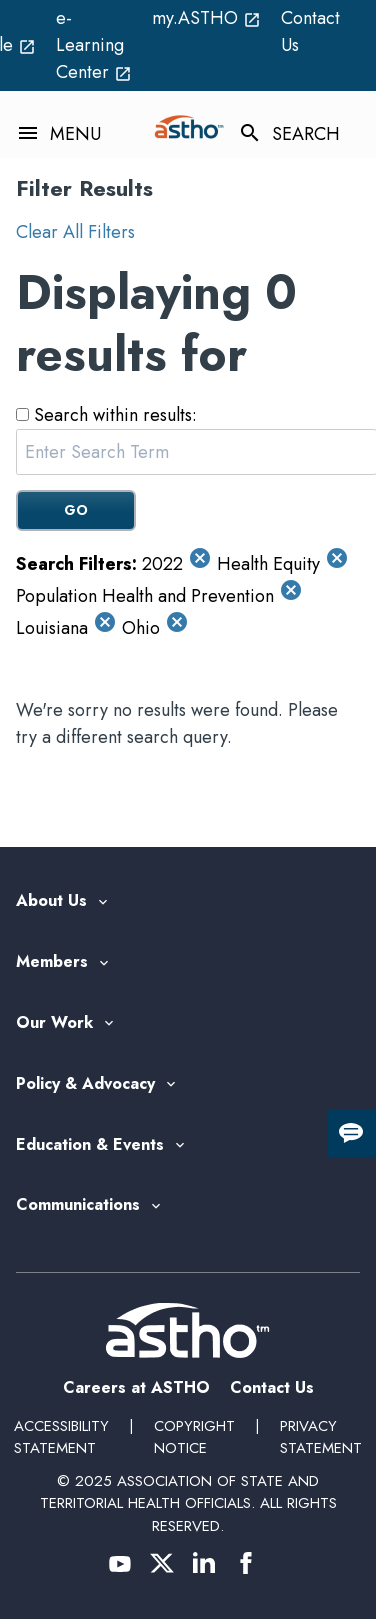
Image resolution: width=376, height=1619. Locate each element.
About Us (51, 901)
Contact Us (310, 31)
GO (76, 510)
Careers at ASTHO (136, 1387)
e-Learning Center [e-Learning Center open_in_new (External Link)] (94, 45)
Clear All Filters (75, 232)
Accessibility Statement (61, 1437)
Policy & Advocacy (85, 1084)
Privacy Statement (321, 1437)
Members (52, 962)
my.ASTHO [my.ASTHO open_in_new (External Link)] (206, 18)
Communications (78, 1205)
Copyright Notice (194, 1437)
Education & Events (90, 1145)
